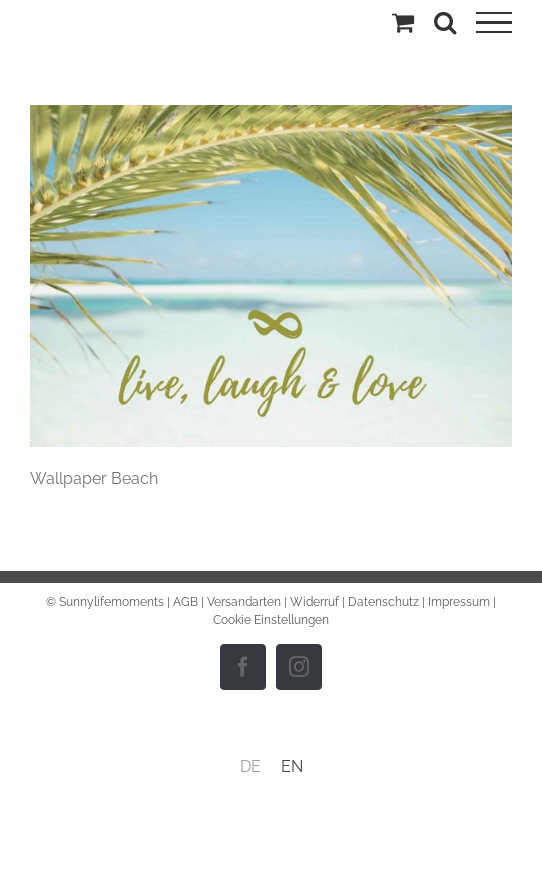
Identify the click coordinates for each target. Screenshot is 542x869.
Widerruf (314, 602)
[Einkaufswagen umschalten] (403, 22)
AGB (185, 602)
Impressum (459, 602)
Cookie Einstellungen (271, 620)
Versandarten (244, 602)
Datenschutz (383, 602)
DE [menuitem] (250, 766)
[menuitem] (250, 767)
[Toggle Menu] (494, 23)
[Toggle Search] (445, 22)
